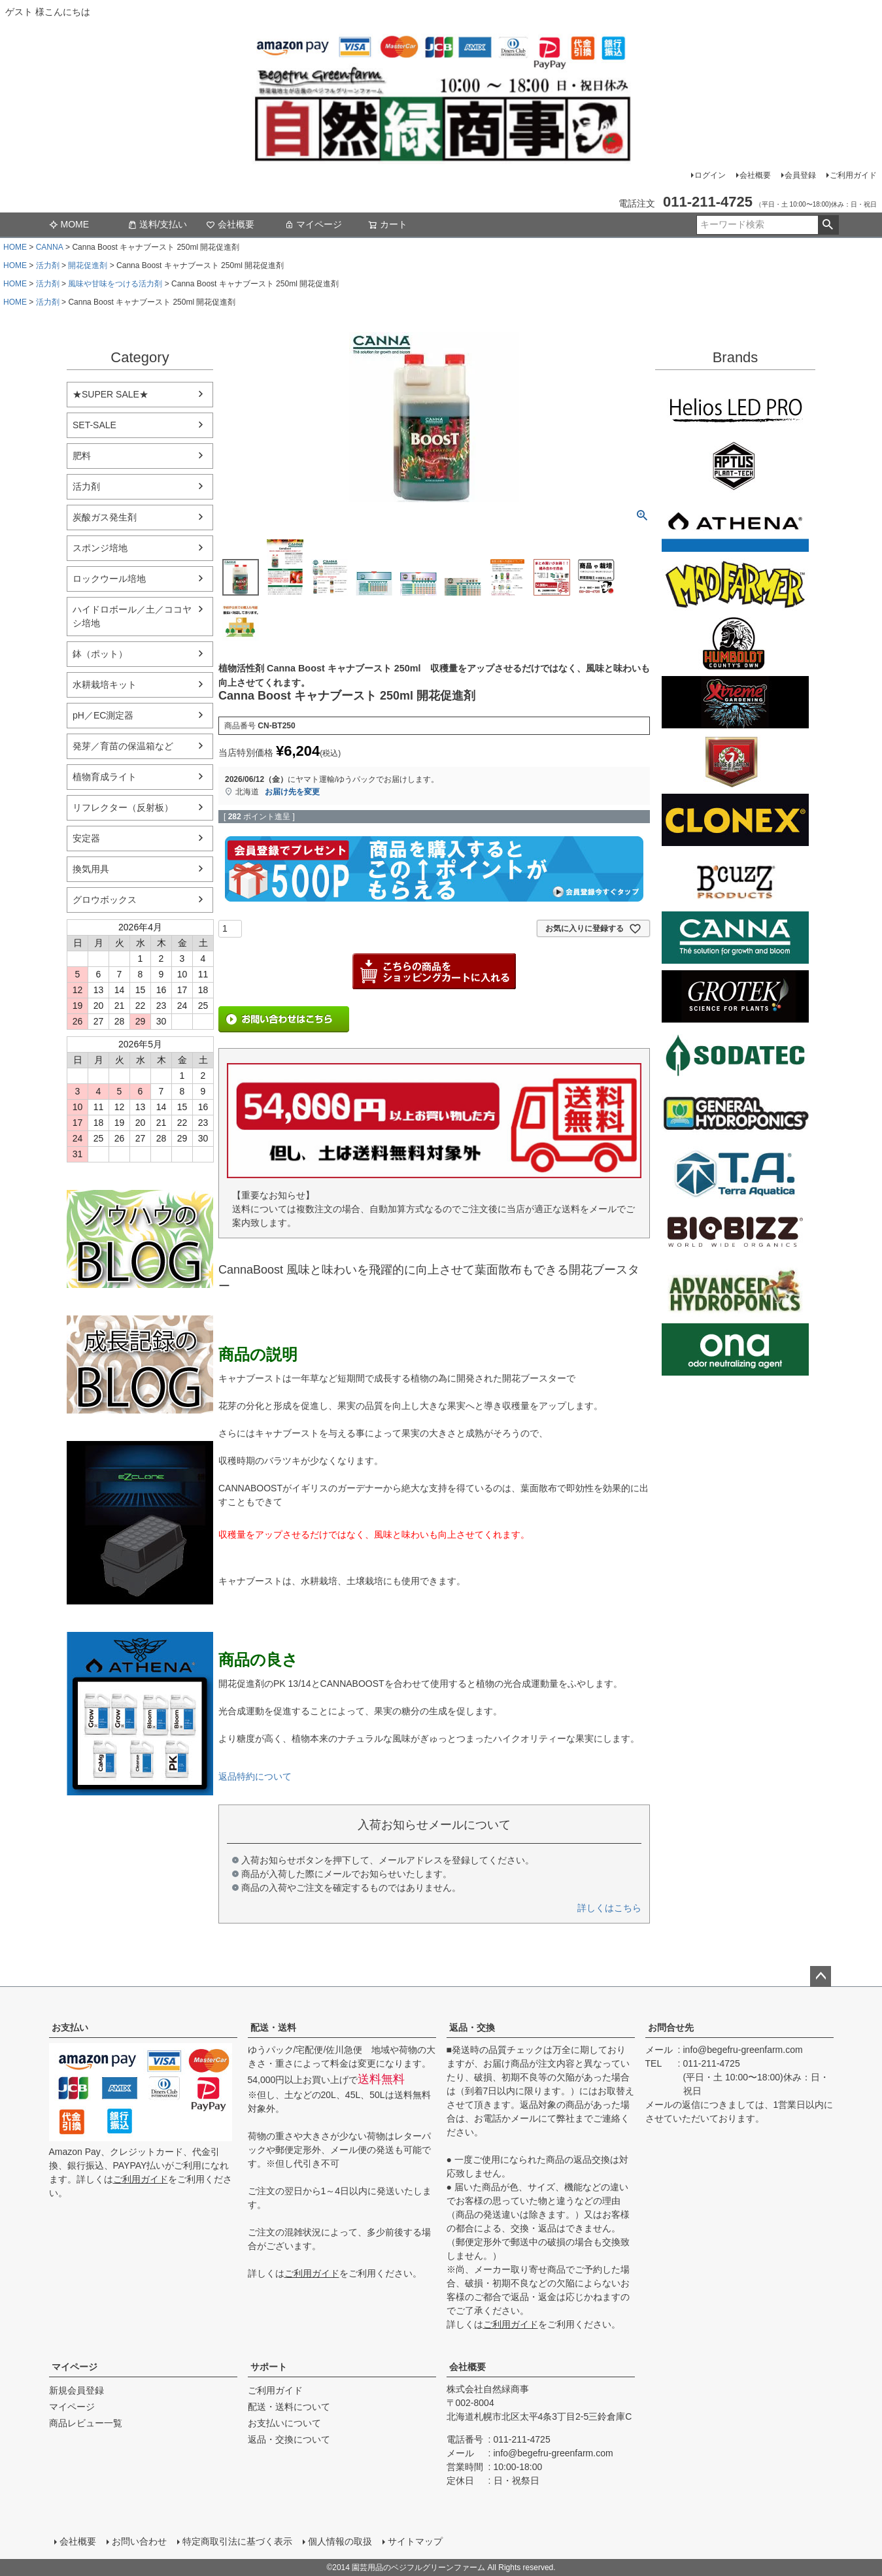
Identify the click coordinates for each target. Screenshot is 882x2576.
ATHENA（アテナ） (735, 526)
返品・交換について (289, 2439)
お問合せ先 (671, 2027)
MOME (69, 224)
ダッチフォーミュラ (735, 1290)
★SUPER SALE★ (110, 394)
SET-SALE (94, 425)
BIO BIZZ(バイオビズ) (735, 1232)
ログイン (710, 175)
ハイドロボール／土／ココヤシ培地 (132, 616)
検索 (828, 225)
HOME (15, 247)
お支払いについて (284, 2423)
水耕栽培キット (105, 684)
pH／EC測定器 (103, 715)
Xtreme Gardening (735, 702)
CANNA (49, 247)
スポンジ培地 (100, 548)
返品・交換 (472, 2027)
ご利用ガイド (853, 175)
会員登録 (800, 175)
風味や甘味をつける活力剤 (115, 283)
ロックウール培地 (109, 578)
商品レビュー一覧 (85, 2423)
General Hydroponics (735, 1114)
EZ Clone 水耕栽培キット (140, 1522)
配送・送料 (273, 2027)
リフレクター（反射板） (123, 807)
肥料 (82, 455)
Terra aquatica (735, 1173)
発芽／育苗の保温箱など (123, 746)
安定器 (86, 838)
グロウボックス (105, 899)
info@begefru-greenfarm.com (743, 2049)
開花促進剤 (87, 265)
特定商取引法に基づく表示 (237, 2541)
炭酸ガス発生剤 (105, 517)
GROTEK (735, 996)
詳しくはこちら (609, 1908)
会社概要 (755, 175)
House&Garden (735, 761)
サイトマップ (415, 2541)
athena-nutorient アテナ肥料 (140, 1713)
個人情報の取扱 (340, 2541)
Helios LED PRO (735, 408)
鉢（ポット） (100, 654)
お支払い (70, 2027)
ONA (735, 1349)
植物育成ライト (105, 776)
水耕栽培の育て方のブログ (140, 1364)
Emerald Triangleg (735, 643)
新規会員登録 (76, 2390)
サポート (268, 2367)
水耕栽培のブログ (140, 1239)
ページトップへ (820, 1976)
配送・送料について (289, 2406)
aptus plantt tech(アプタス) (735, 467)
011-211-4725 (711, 2063)
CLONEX (735, 820)
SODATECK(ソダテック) (735, 1055)
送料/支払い (157, 224)
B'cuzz (735, 879)
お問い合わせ (139, 2541)
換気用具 (91, 869)
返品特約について (255, 1776)
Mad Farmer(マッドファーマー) (735, 584)
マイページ (313, 224)
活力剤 (47, 265)
